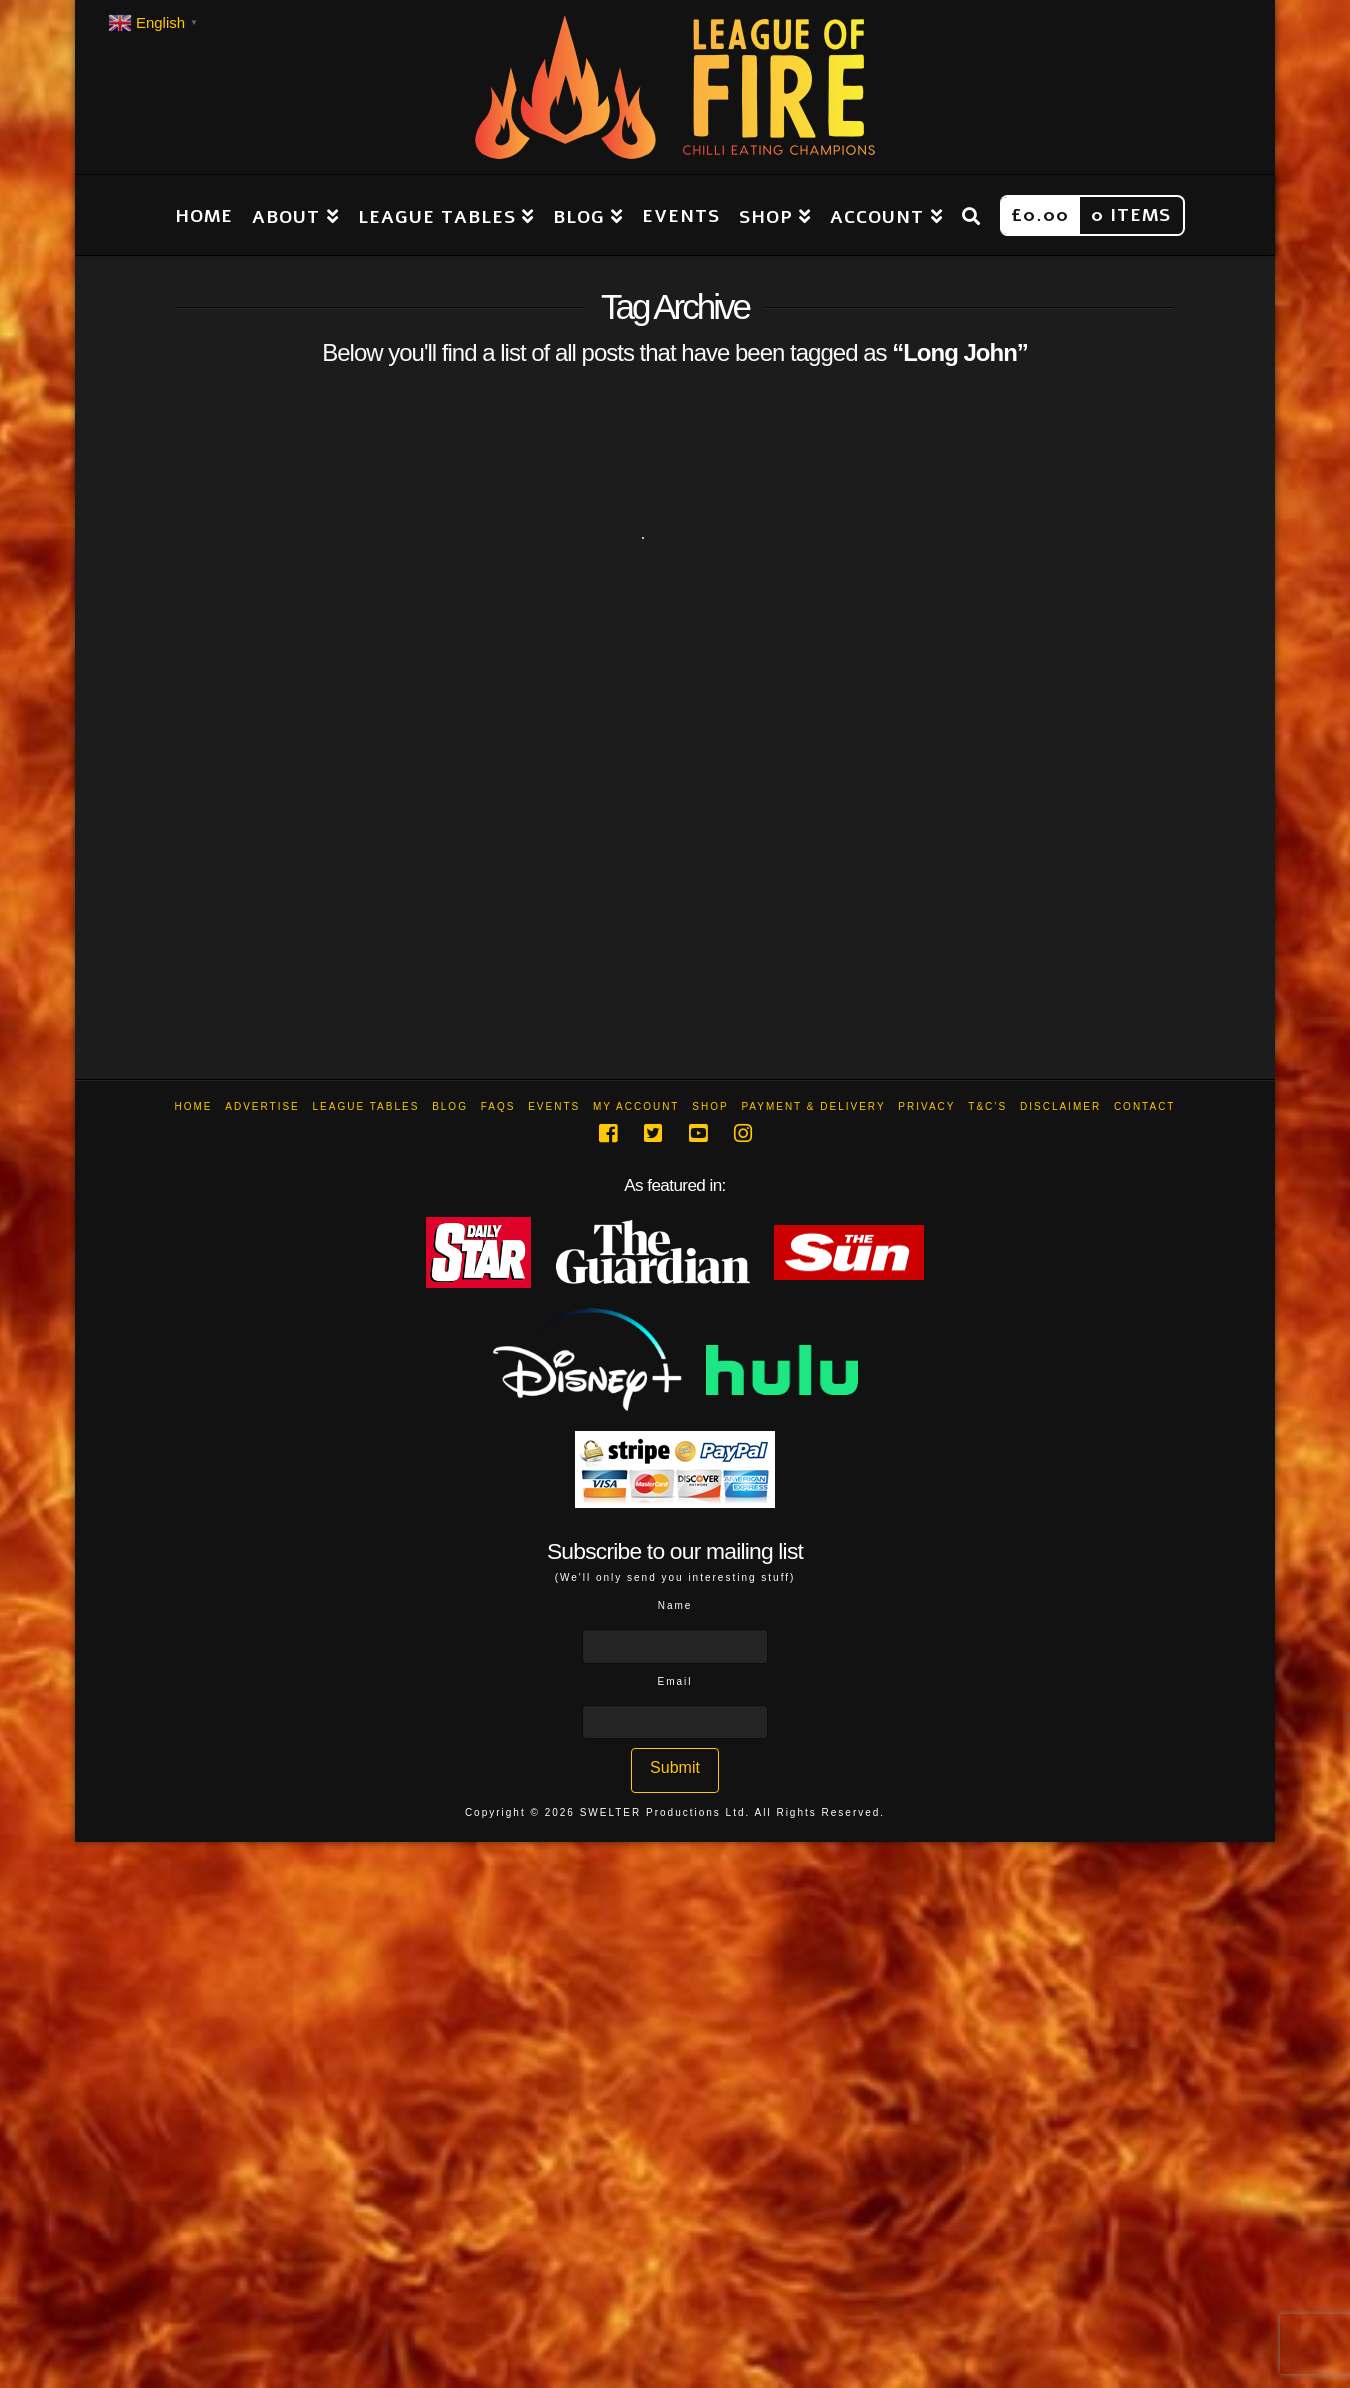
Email (674, 1681)
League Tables (366, 1106)
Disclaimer (1060, 1106)
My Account (636, 1106)
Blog (450, 1106)
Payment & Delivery (813, 1106)
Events (554, 1106)
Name (675, 1605)
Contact (1145, 1106)
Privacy (926, 1106)
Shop (710, 1106)
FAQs (498, 1106)
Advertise (262, 1106)
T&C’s (987, 1106)
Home (194, 1106)
